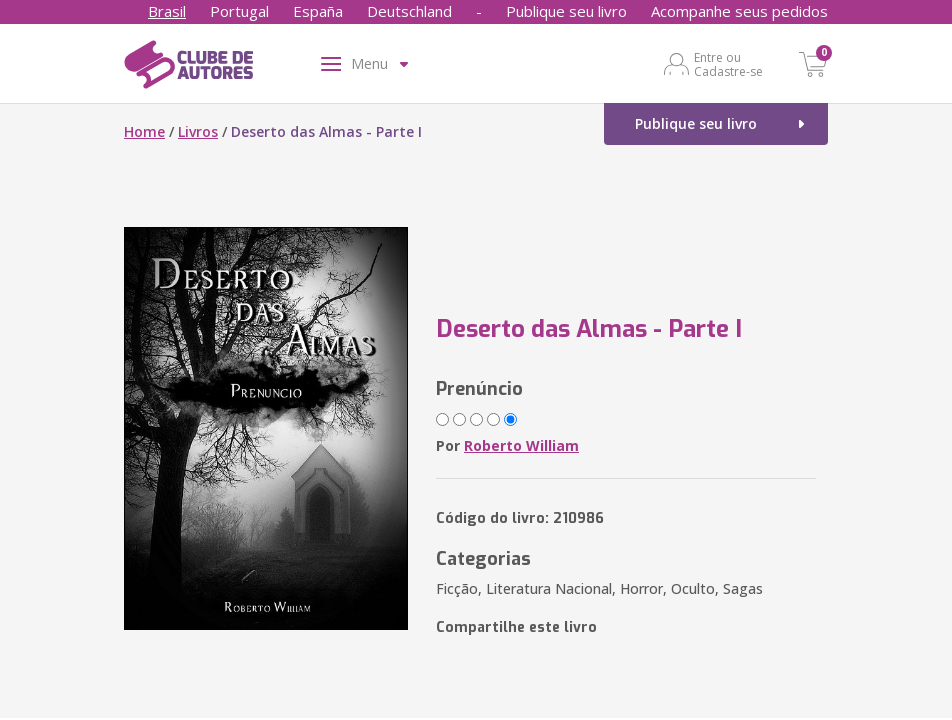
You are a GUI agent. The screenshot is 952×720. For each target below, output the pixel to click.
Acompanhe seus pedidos (739, 11)
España (318, 11)
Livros (198, 131)
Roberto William (521, 445)
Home (144, 131)
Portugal (239, 11)
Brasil (167, 11)
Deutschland (409, 11)
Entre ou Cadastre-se (728, 64)
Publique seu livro (566, 11)
